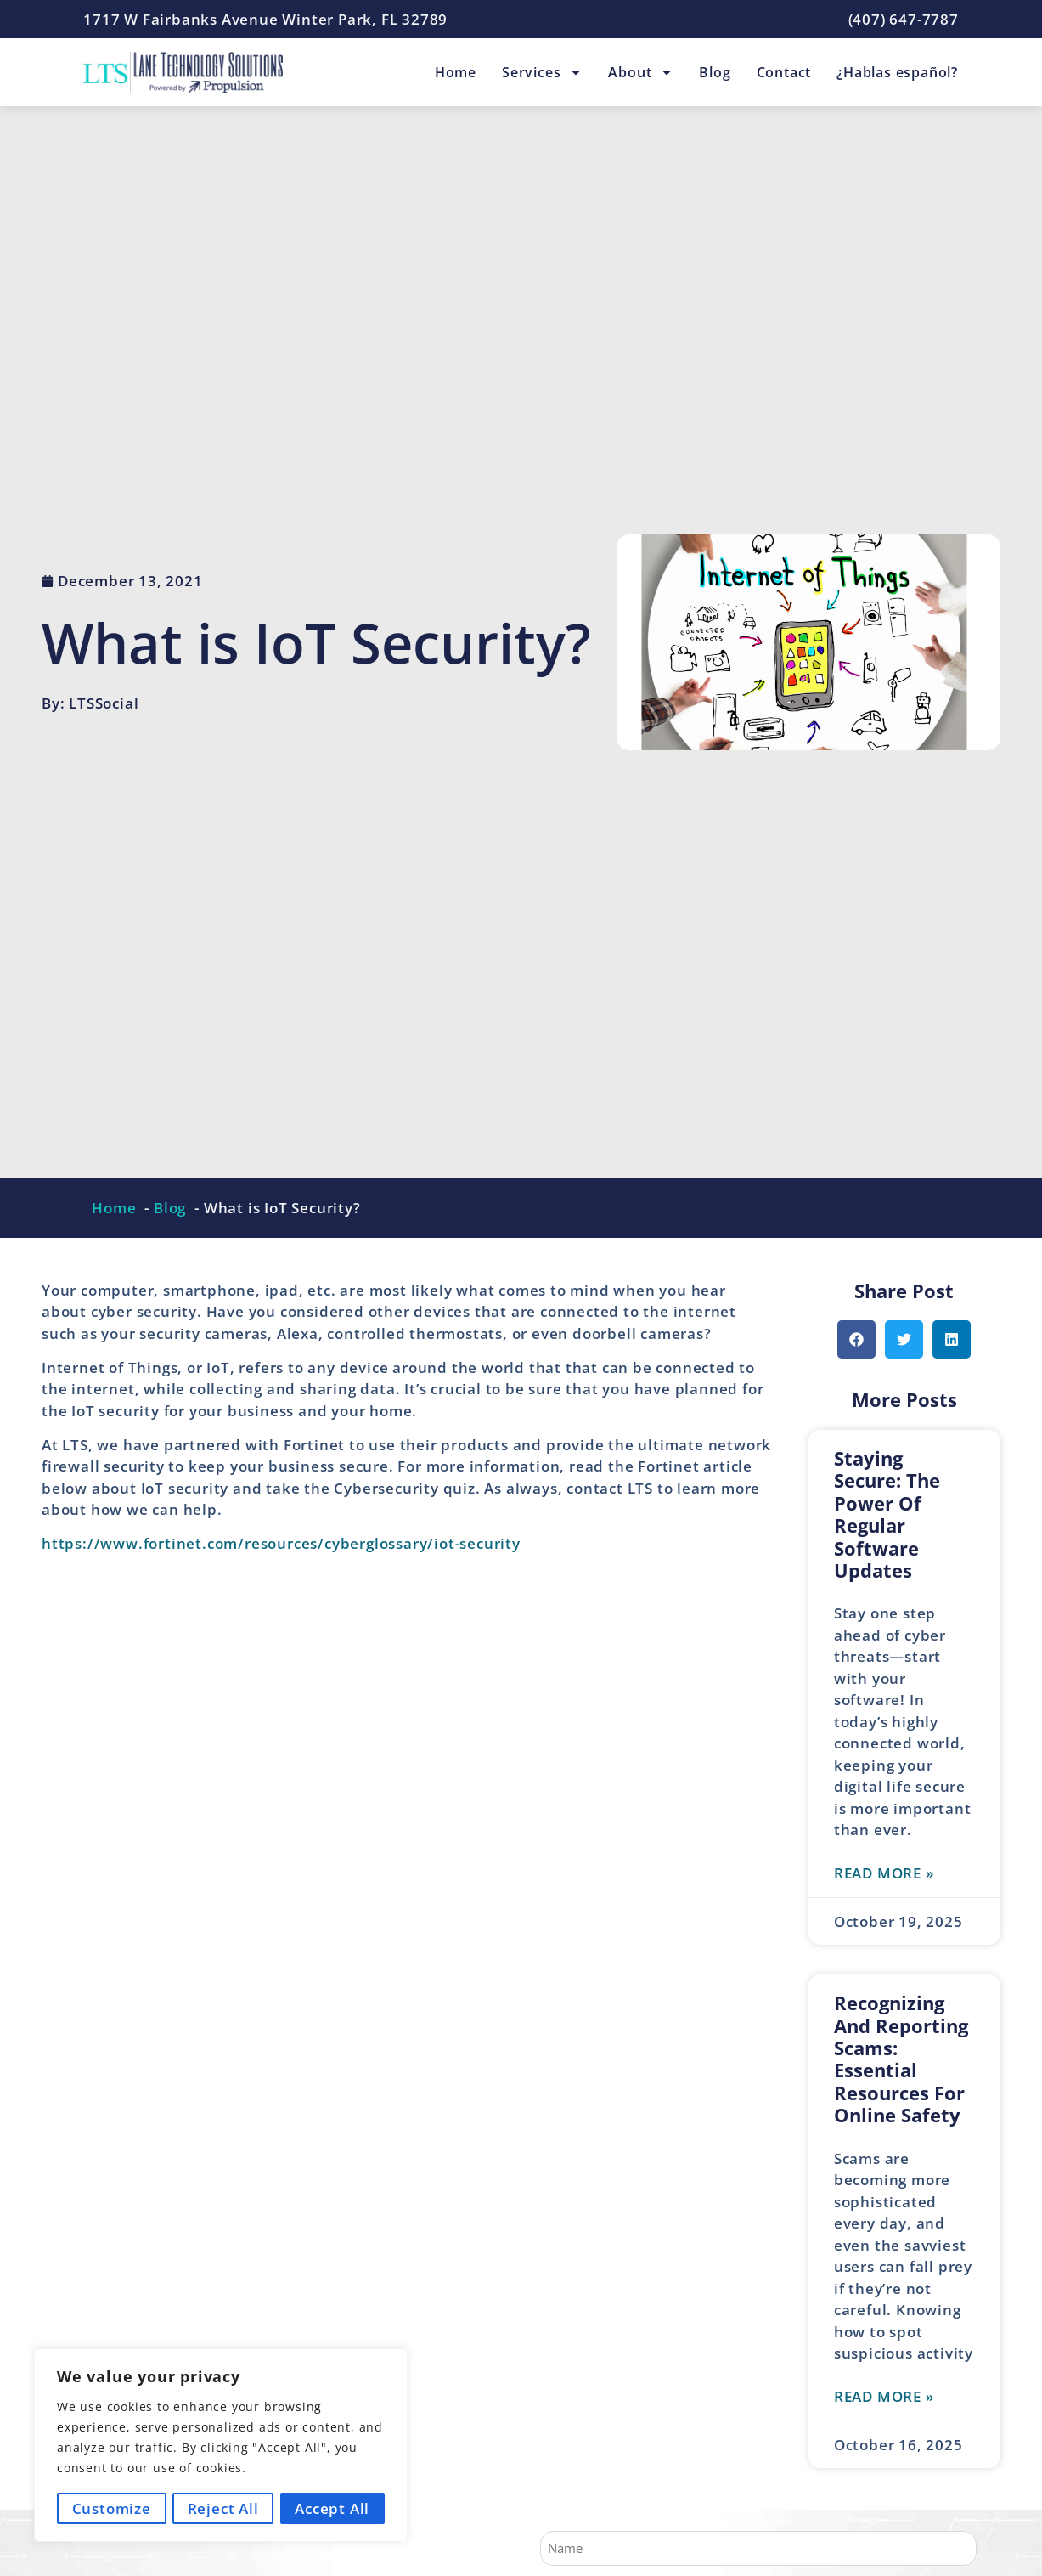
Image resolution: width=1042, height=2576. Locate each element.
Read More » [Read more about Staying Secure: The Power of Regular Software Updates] (884, 1873)
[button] (856, 1339)
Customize (110, 2508)
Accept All (333, 2508)
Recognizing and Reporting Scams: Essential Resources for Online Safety (901, 2058)
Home (455, 72)
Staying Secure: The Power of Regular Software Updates (887, 1514)
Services (542, 72)
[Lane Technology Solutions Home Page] (183, 72)
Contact (784, 72)
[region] (221, 2445)
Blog (714, 72)
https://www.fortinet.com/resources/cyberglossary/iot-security (281, 1543)
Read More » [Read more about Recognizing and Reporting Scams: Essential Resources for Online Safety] (884, 2396)
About (640, 72)
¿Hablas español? (897, 72)
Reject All (223, 2508)
